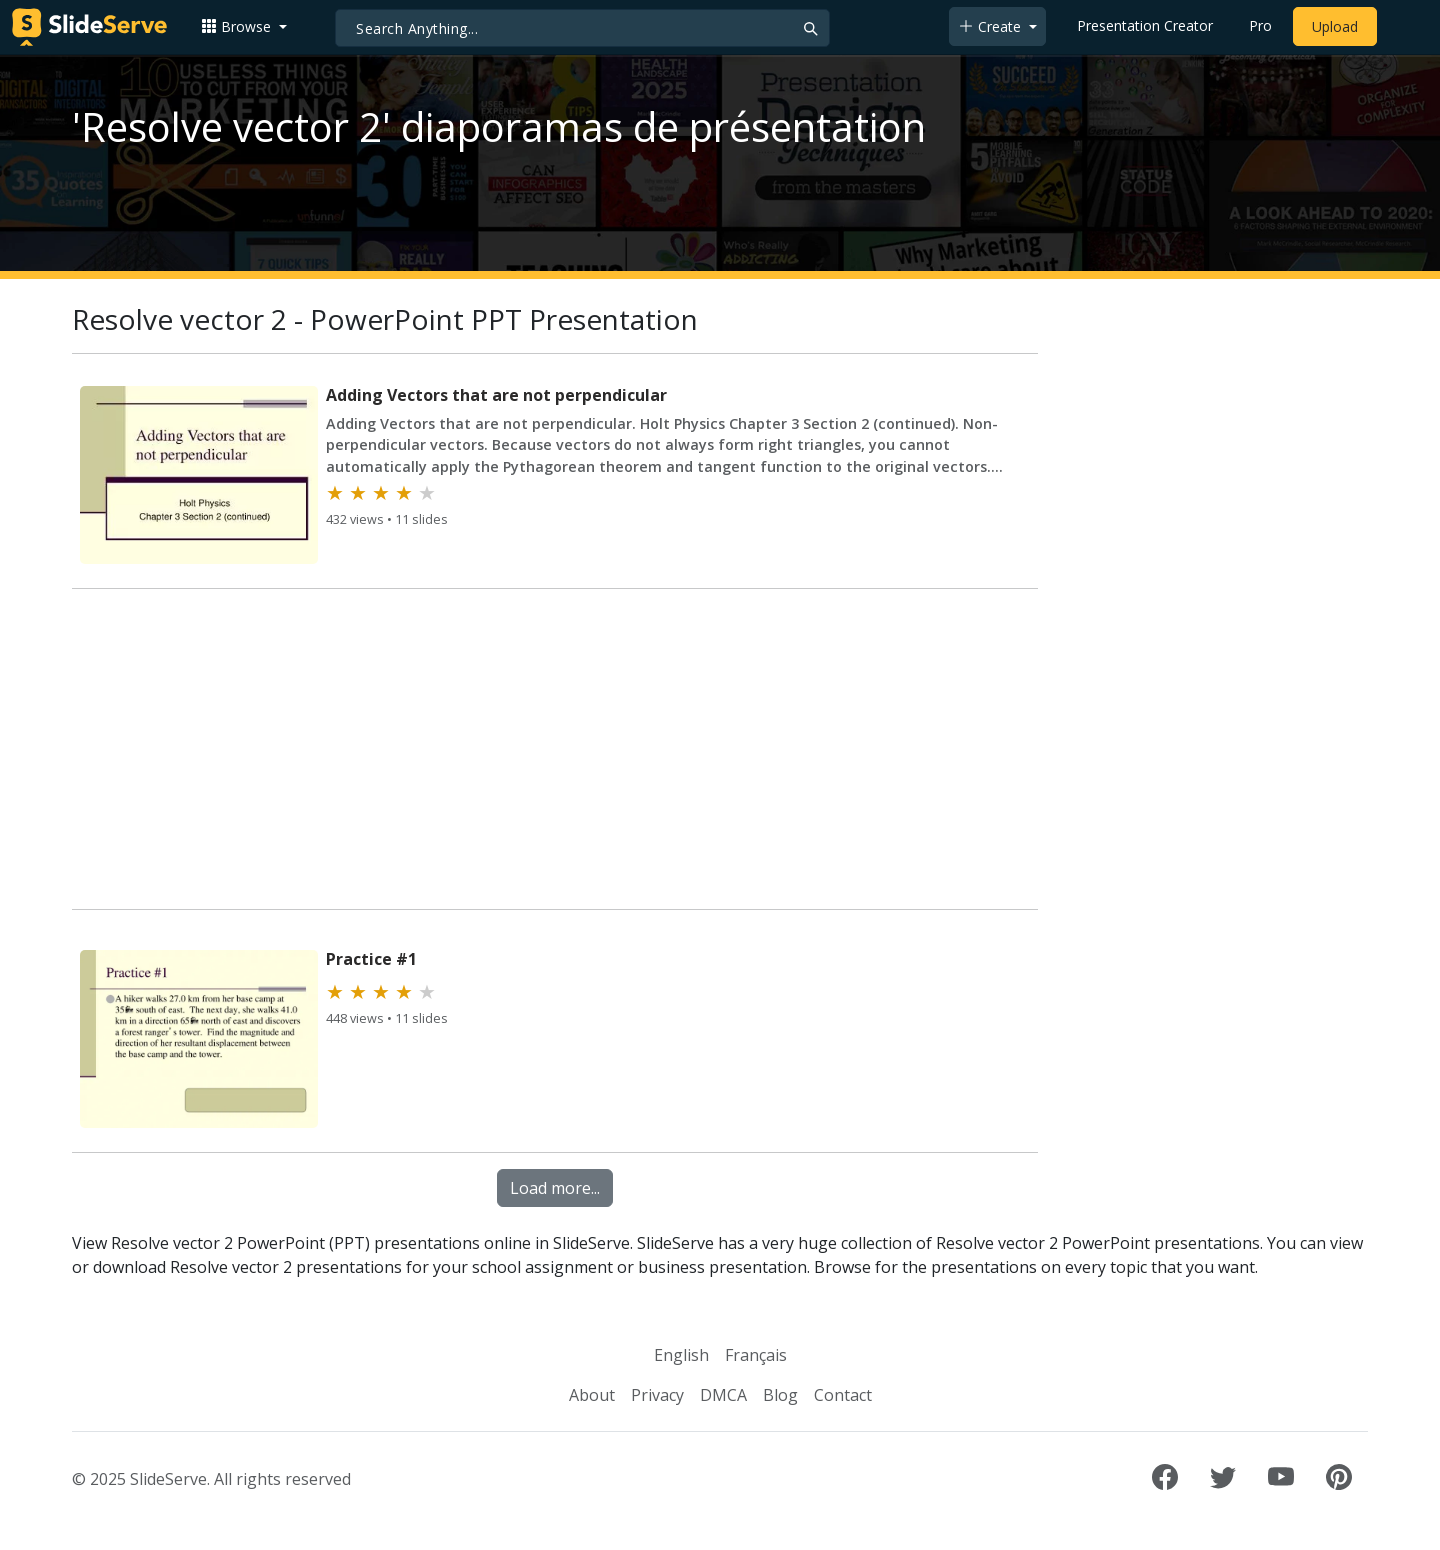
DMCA (723, 1395)
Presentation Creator (1145, 25)
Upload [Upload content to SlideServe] (1335, 26)
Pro (1260, 25)
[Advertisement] (555, 753)
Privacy (657, 1395)
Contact (843, 1395)
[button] (244, 26)
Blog (780, 1395)
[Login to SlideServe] (1404, 27)
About (592, 1395)
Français (756, 1355)
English (681, 1355)
